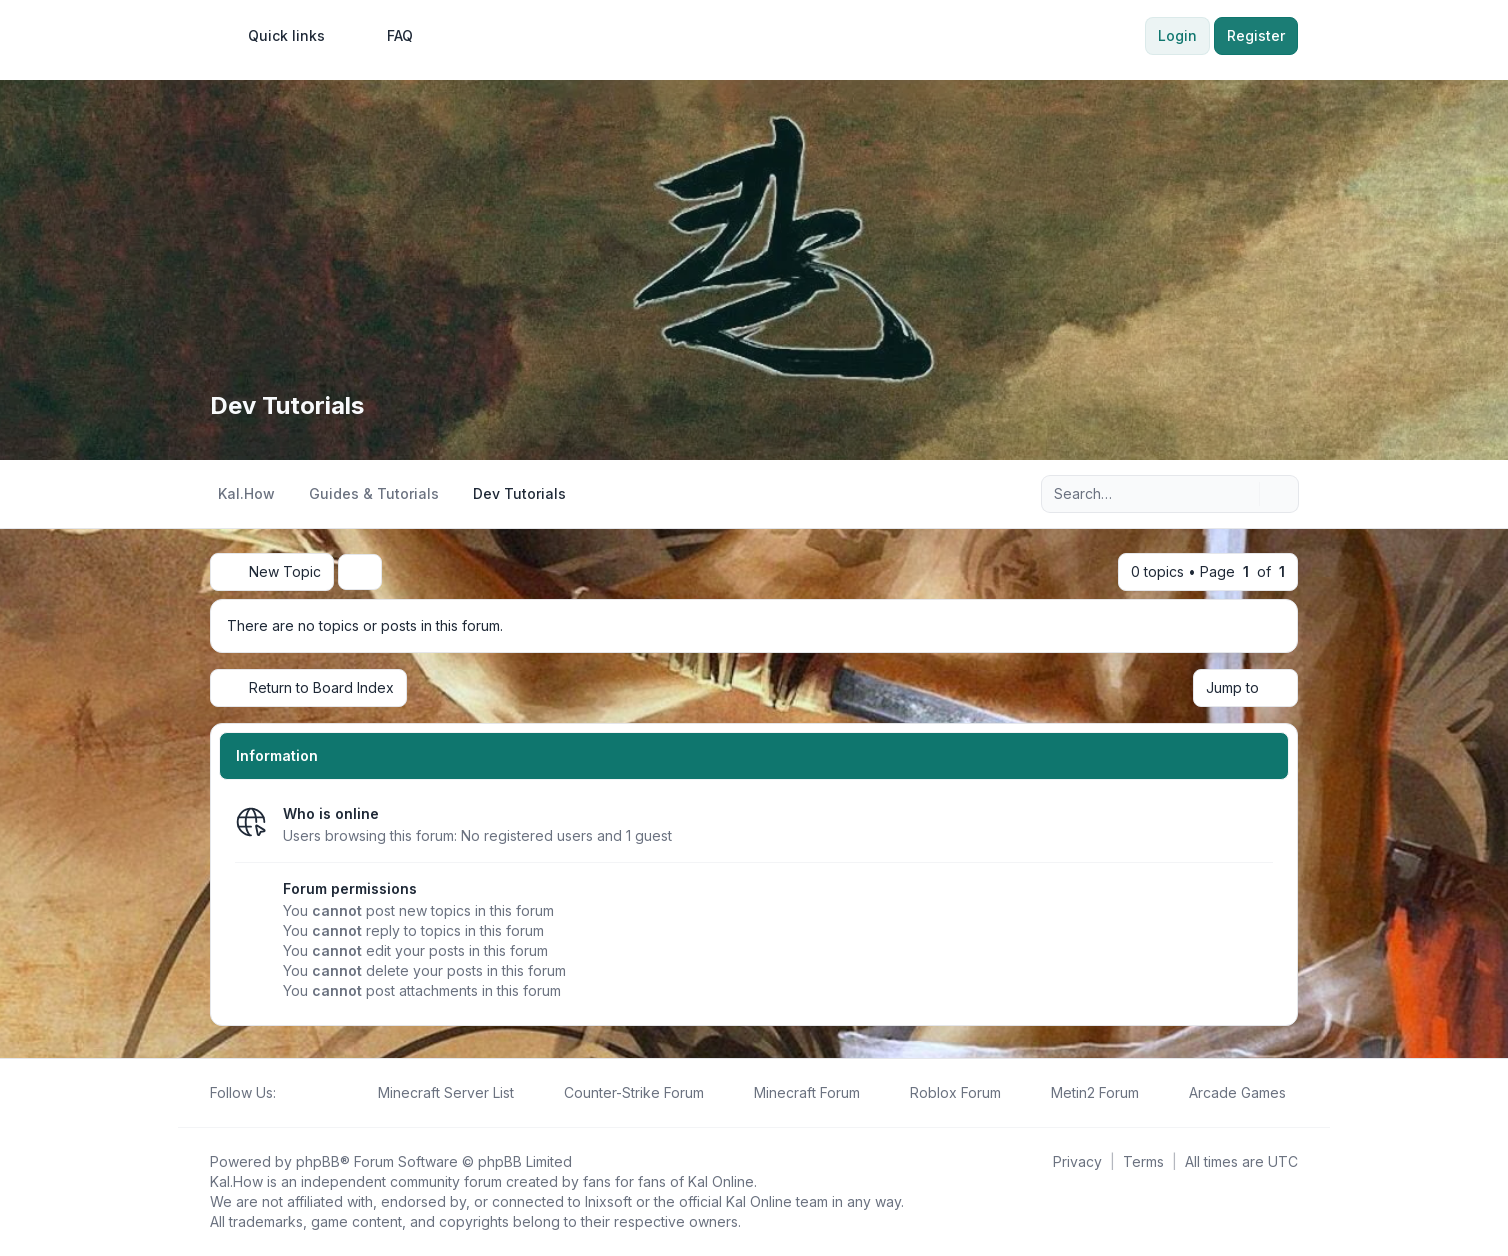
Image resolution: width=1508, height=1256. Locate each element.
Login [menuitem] (1177, 35)
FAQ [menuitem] (387, 36)
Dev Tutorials (287, 405)
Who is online (331, 813)
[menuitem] (277, 36)
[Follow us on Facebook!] (288, 1093)
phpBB (318, 1161)
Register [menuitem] (1256, 35)
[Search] (1242, 494)
